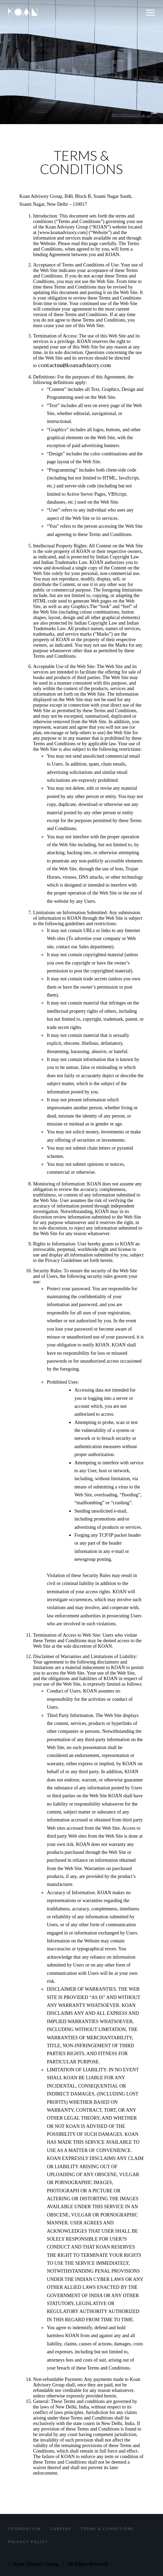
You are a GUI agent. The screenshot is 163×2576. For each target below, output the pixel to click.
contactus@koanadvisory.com (74, 365)
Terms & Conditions (107, 2528)
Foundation (24, 2528)
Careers (60, 2528)
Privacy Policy (28, 2541)
